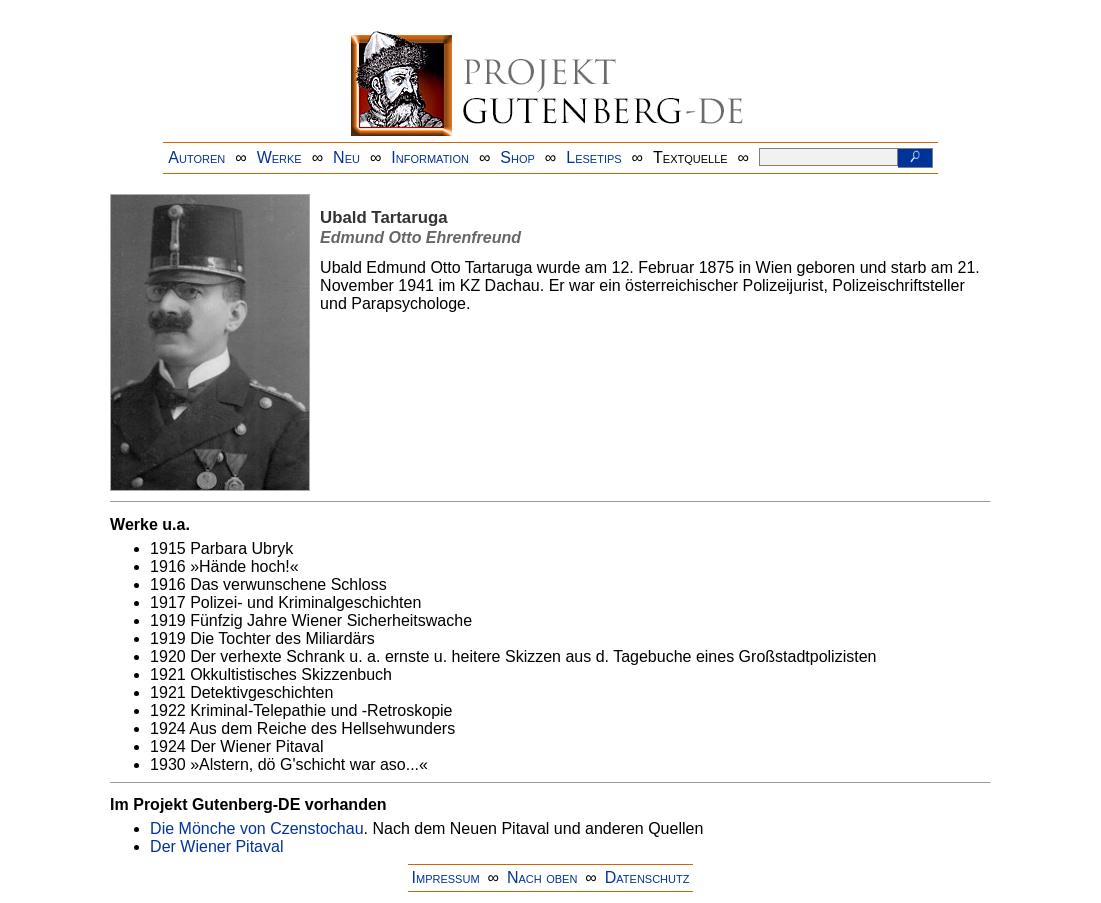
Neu (346, 157)
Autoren (196, 157)
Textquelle (690, 157)
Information (430, 157)
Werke (279, 157)
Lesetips (593, 157)
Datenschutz (647, 877)
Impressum (446, 877)
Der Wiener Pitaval (216, 846)
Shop (517, 157)
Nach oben (542, 877)
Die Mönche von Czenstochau (256, 828)
